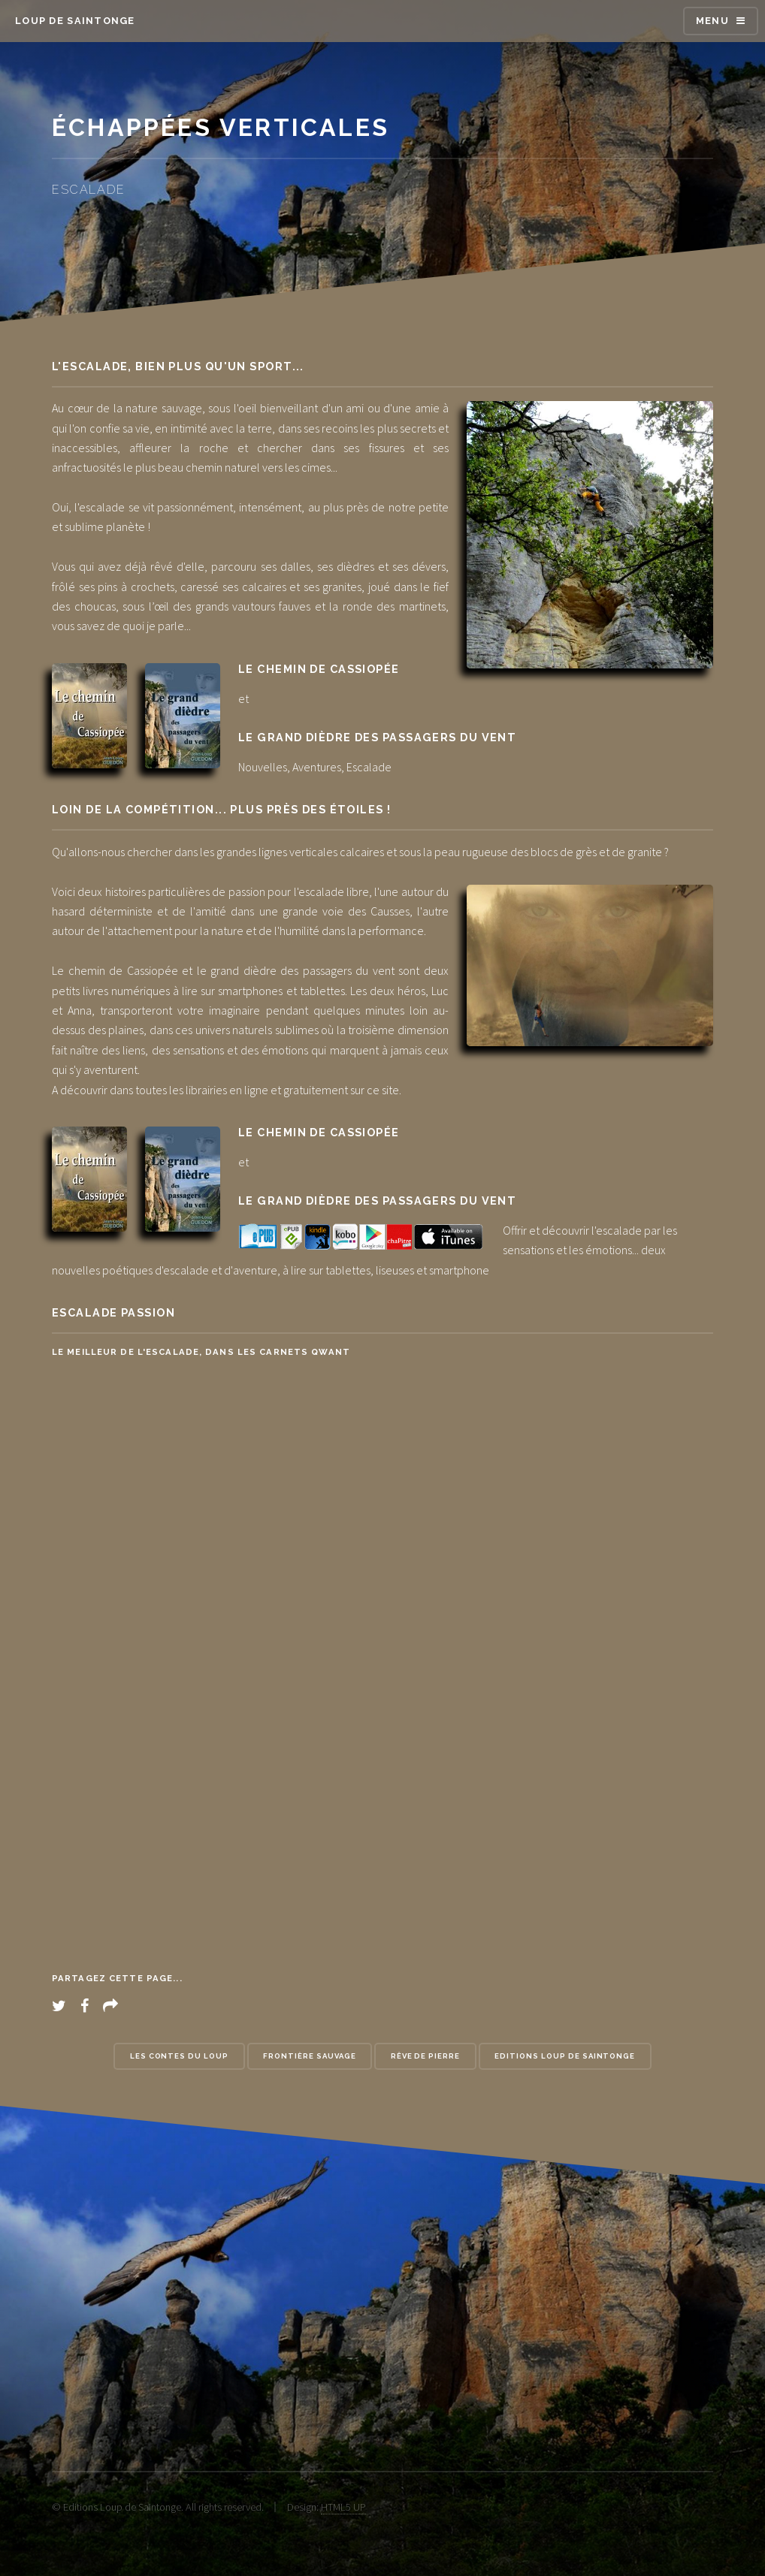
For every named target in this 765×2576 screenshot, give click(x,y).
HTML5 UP (343, 2507)
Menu (712, 20)
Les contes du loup (179, 2056)
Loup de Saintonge (75, 20)
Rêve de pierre (425, 2056)
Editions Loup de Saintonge (564, 2056)
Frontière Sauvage (309, 2056)
